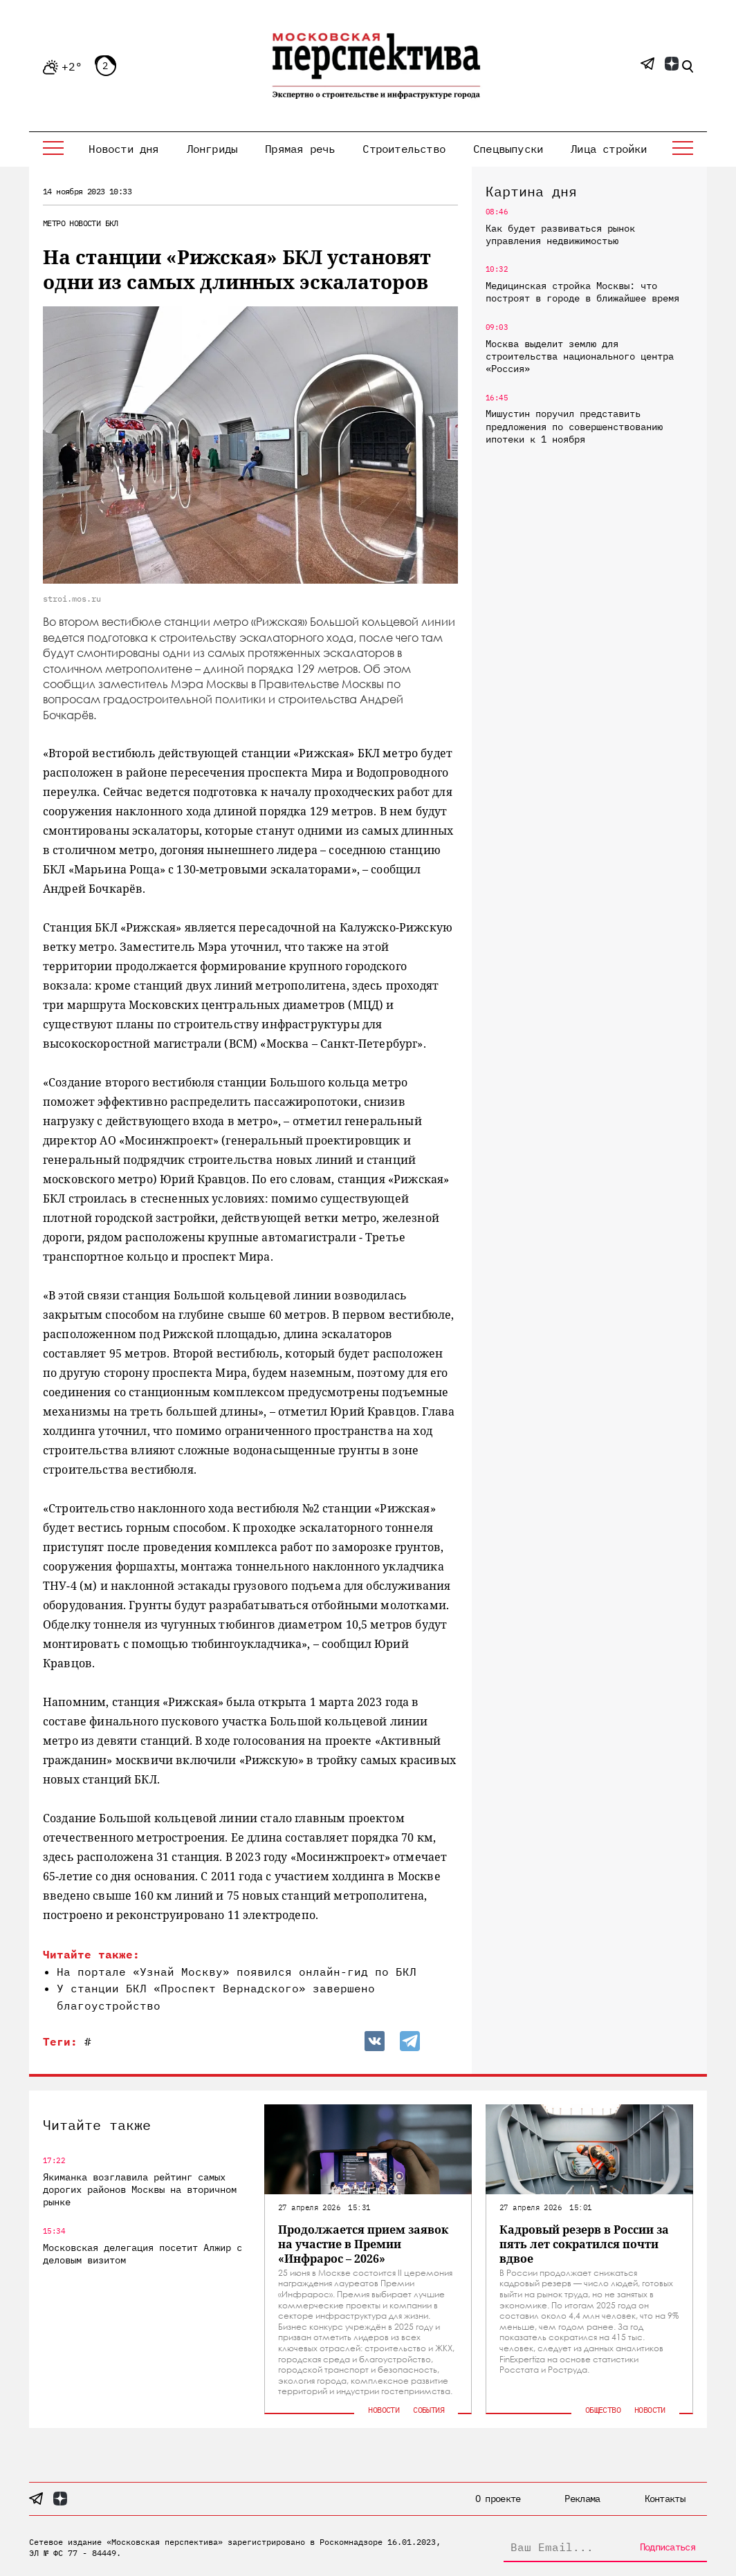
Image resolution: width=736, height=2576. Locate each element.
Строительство (403, 149)
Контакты (665, 2498)
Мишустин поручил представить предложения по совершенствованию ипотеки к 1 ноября (574, 426)
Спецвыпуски (508, 149)
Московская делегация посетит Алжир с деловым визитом (142, 2253)
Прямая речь (300, 149)
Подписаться (667, 2547)
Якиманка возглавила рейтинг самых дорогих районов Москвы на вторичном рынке (140, 2189)
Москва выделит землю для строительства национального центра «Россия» (580, 356)
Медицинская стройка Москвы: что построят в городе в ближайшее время (582, 291)
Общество (602, 2409)
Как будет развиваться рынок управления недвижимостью (560, 234)
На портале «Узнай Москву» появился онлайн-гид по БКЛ (236, 1972)
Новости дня (123, 149)
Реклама (582, 2498)
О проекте (498, 2498)
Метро (54, 223)
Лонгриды (212, 149)
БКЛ (111, 223)
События (428, 2409)
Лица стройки (609, 149)
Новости (84, 223)
